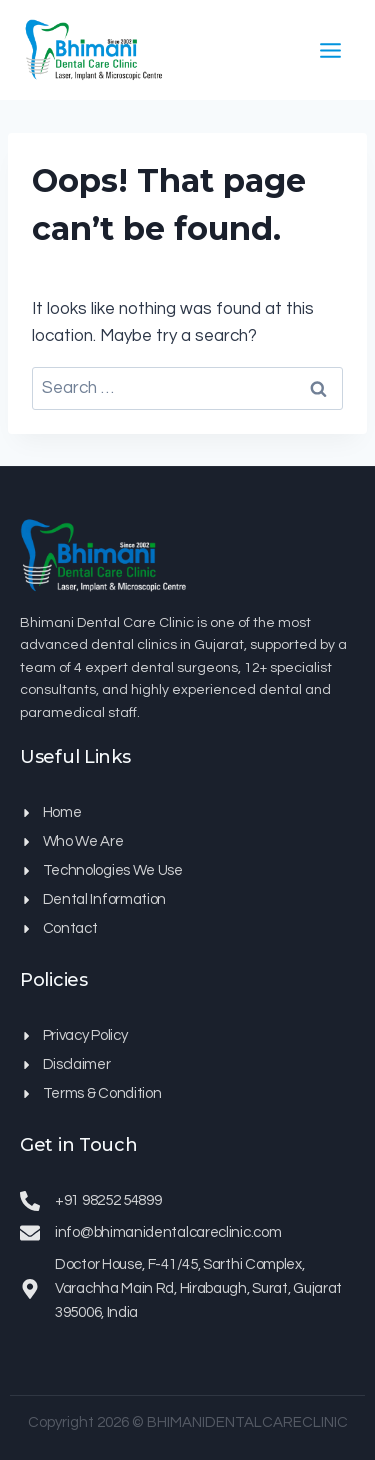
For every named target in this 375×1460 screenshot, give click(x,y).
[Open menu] (330, 50)
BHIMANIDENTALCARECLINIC (247, 1422)
